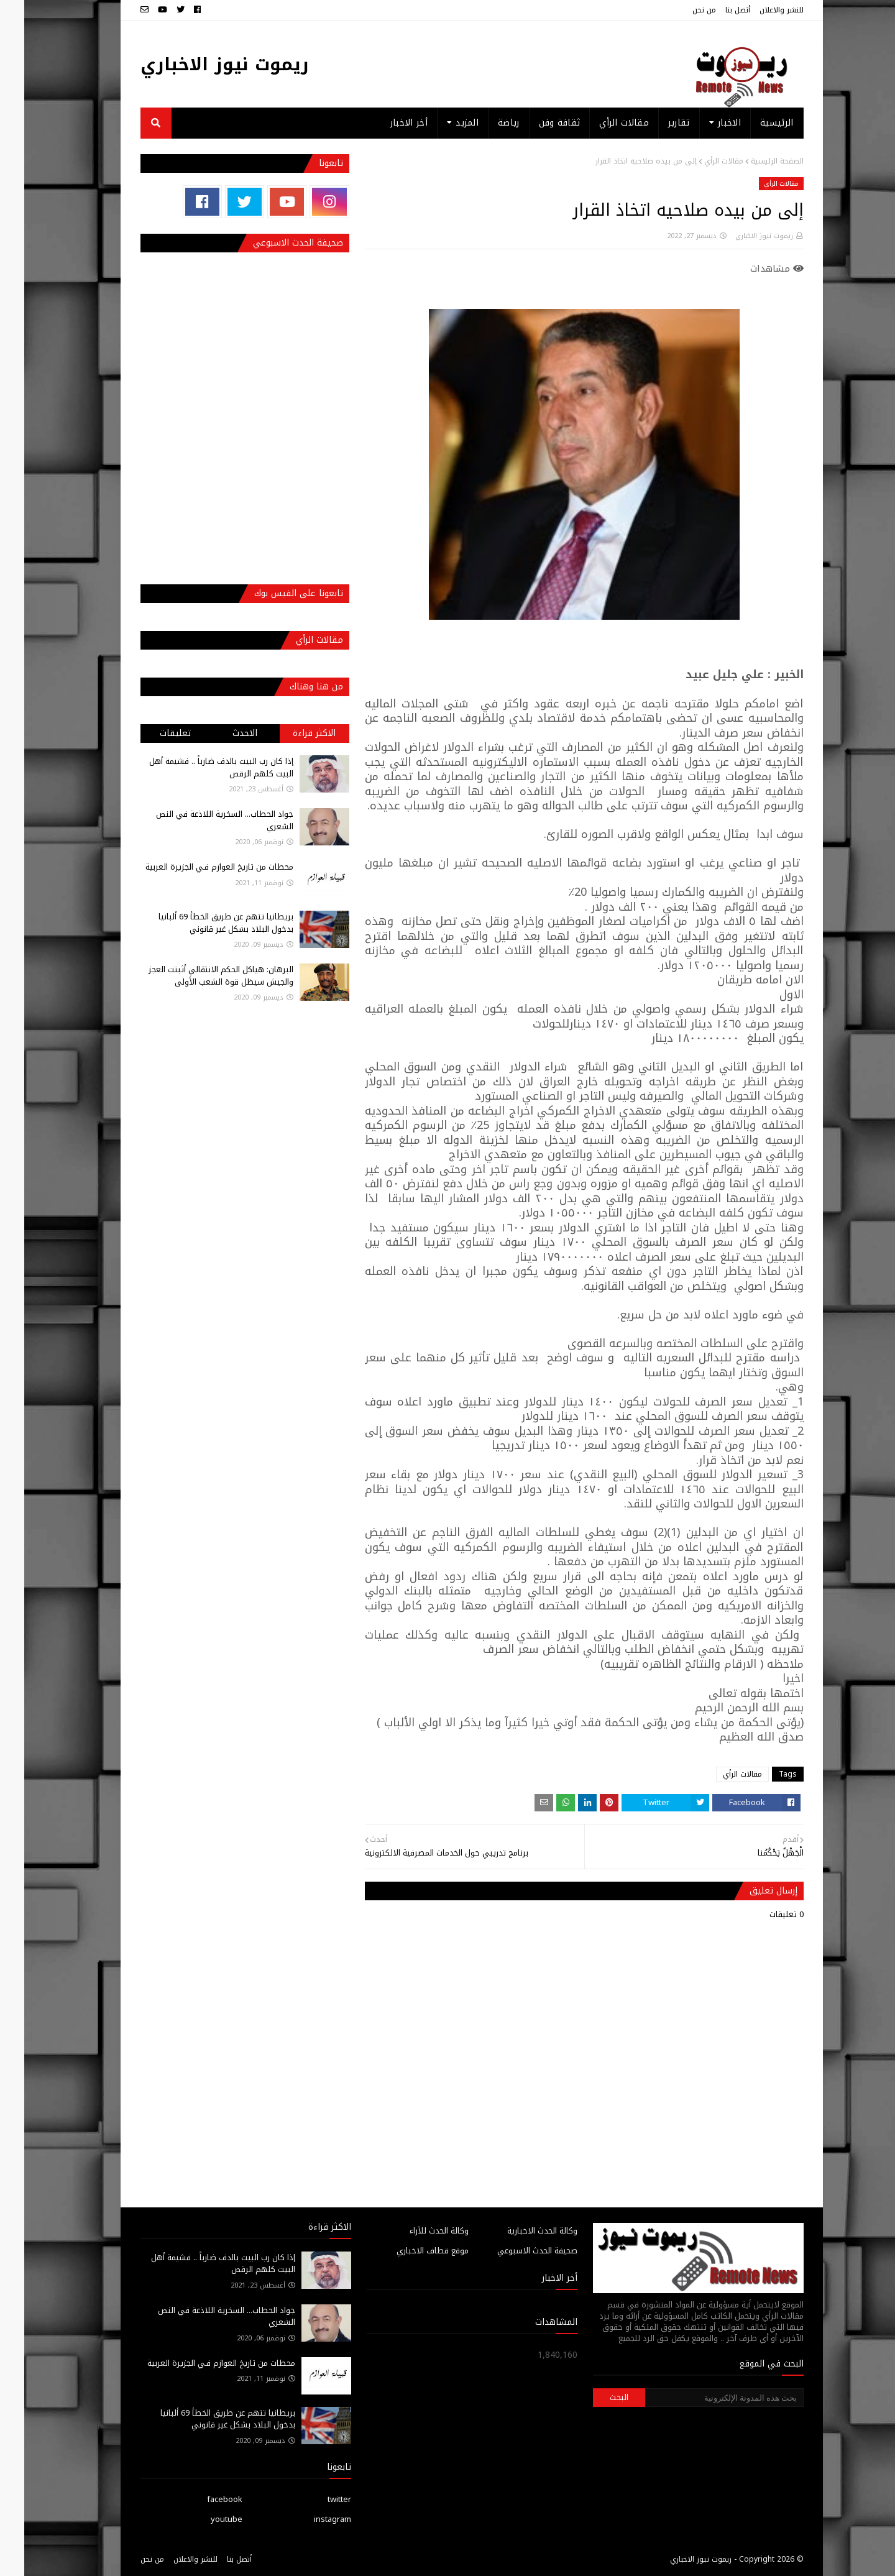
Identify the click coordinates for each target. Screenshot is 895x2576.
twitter (315, 2499)
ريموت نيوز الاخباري (200, 64)
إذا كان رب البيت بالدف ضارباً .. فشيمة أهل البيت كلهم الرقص (197, 767)
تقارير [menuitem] (655, 122)
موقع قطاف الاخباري (408, 2250)
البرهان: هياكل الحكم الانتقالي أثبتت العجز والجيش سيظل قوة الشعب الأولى (196, 976)
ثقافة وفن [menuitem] (535, 122)
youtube (202, 2519)
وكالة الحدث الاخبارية (518, 2230)
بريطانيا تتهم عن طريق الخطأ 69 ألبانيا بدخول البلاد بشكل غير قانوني (201, 923)
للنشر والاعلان (757, 10)
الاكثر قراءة (289, 733)
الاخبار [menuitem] (705, 122)
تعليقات (151, 733)
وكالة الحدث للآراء (414, 2230)
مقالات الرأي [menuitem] (600, 122)
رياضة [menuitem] (484, 122)
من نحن (680, 10)
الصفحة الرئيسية (753, 161)
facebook (200, 2499)
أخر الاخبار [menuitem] (384, 122)
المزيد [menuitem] (442, 122)
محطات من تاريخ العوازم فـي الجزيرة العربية (195, 867)
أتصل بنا (713, 10)
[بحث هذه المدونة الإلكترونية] (700, 2397)
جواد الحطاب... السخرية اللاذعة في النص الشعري (200, 820)
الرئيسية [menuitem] (752, 122)
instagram (308, 2519)
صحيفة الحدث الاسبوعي (513, 2250)
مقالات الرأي (699, 161)
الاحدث (220, 733)
